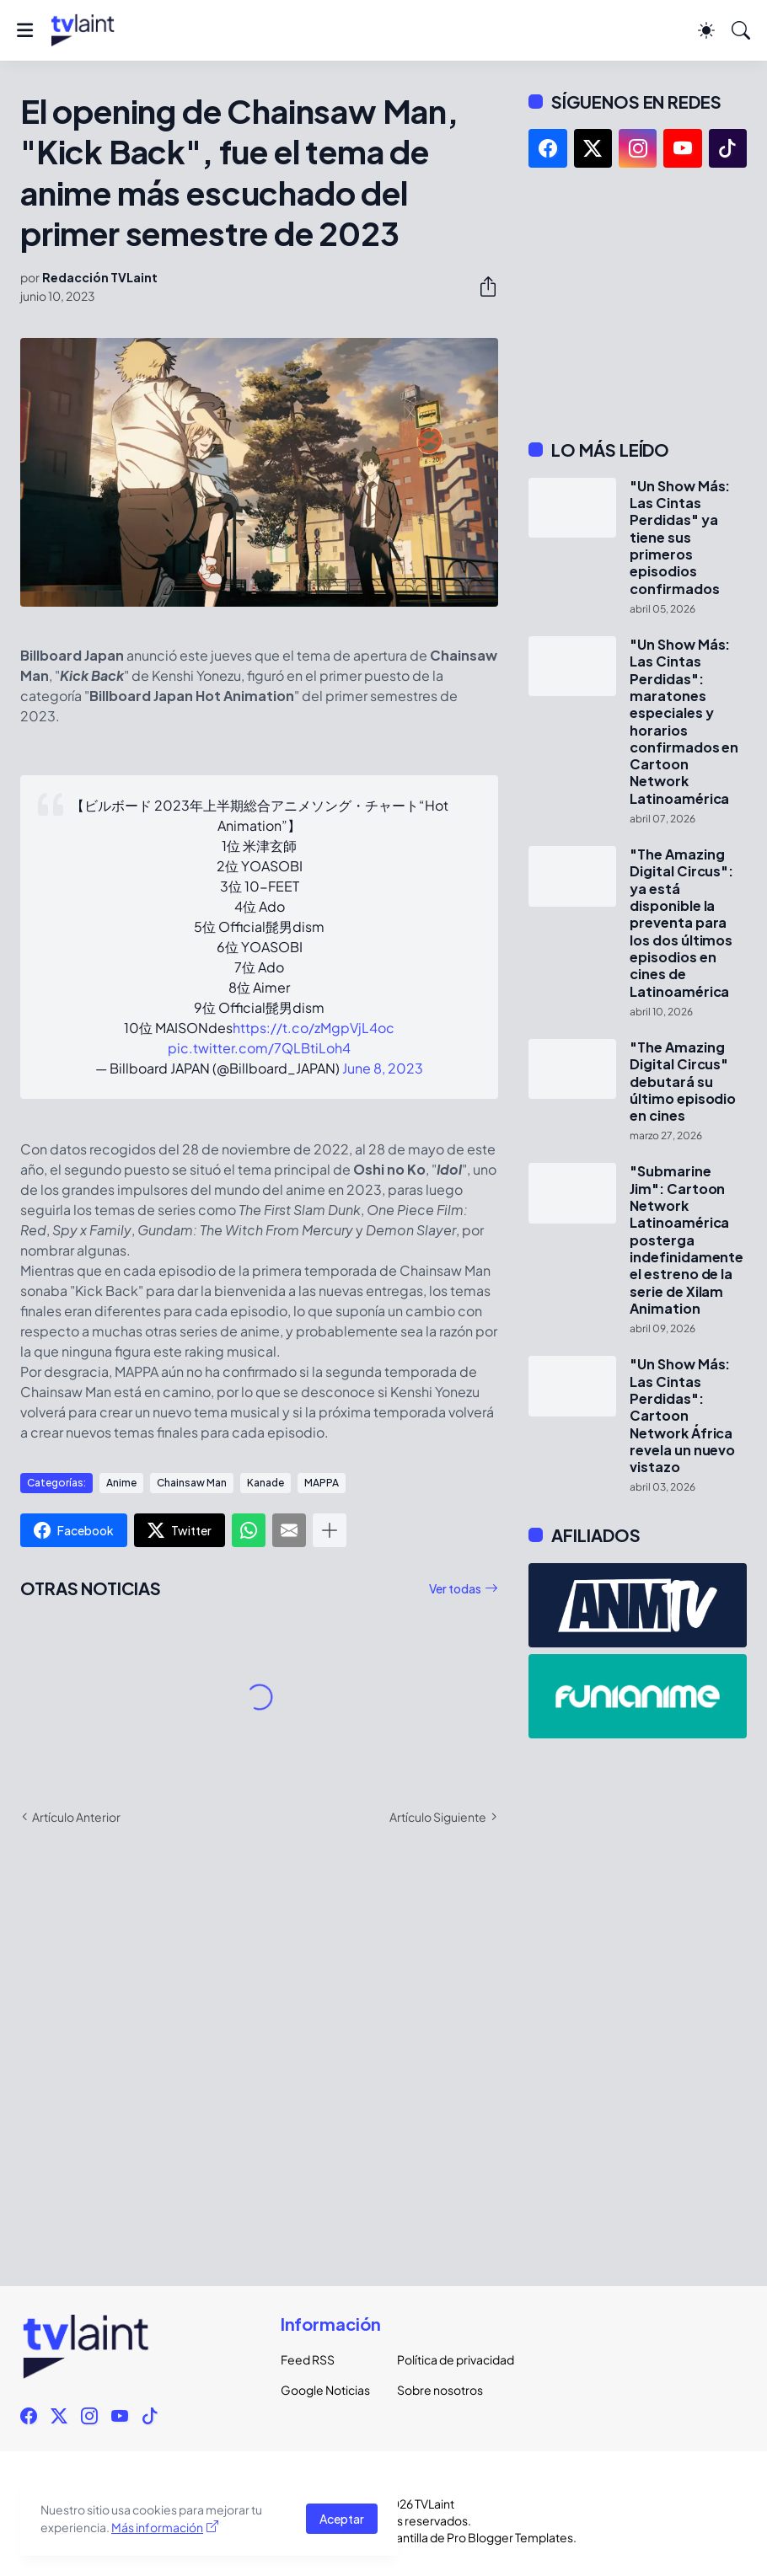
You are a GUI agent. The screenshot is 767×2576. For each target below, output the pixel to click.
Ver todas (455, 1588)
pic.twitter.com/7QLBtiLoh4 (259, 1048)
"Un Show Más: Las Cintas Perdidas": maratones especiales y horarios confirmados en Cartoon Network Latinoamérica (684, 721)
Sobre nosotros (440, 2389)
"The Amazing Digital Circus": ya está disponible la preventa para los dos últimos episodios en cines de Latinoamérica (681, 923)
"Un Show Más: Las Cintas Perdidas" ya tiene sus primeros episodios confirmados (680, 537)
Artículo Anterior (76, 1816)
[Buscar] (741, 30)
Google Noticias (325, 2389)
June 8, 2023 (382, 1068)
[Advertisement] (637, 303)
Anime (121, 1482)
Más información (157, 2527)
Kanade (265, 1482)
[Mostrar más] (329, 1530)
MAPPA (321, 1482)
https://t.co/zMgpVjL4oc (313, 1027)
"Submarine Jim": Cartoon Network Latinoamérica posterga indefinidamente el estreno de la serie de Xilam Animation (686, 1240)
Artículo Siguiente (437, 1816)
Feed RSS (308, 2359)
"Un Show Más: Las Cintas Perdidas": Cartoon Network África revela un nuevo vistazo (682, 1415)
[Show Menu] (25, 30)
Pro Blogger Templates (510, 2537)
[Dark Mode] (706, 30)
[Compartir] (481, 286)
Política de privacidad (441, 2359)
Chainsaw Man (192, 1482)
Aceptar (341, 2518)
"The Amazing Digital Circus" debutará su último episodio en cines (683, 1081)
